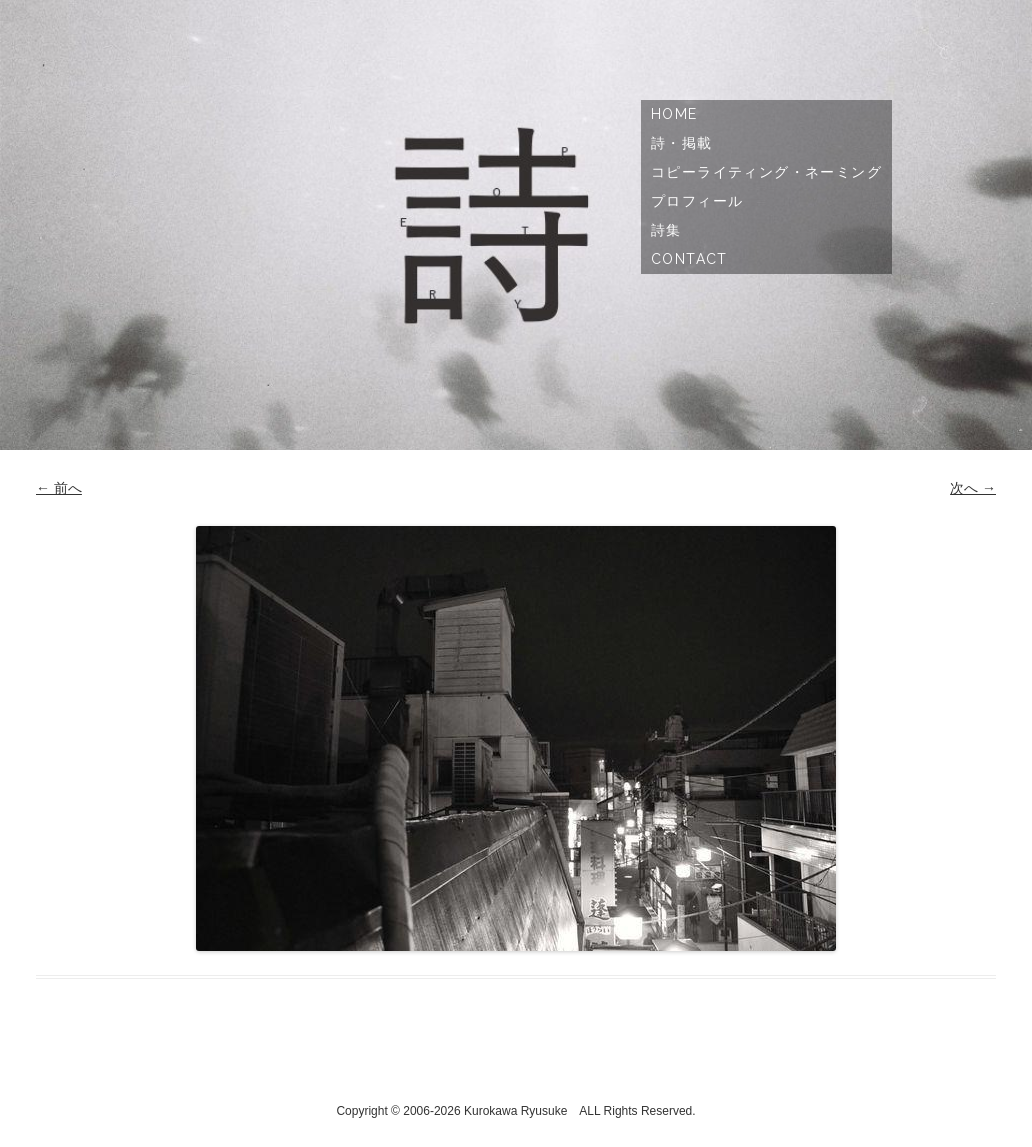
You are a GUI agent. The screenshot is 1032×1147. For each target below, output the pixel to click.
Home (674, 114)
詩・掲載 (682, 143)
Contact (689, 259)
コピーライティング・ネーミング (766, 172)
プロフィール (697, 201)
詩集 (666, 230)
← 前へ (59, 488)
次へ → (973, 488)
